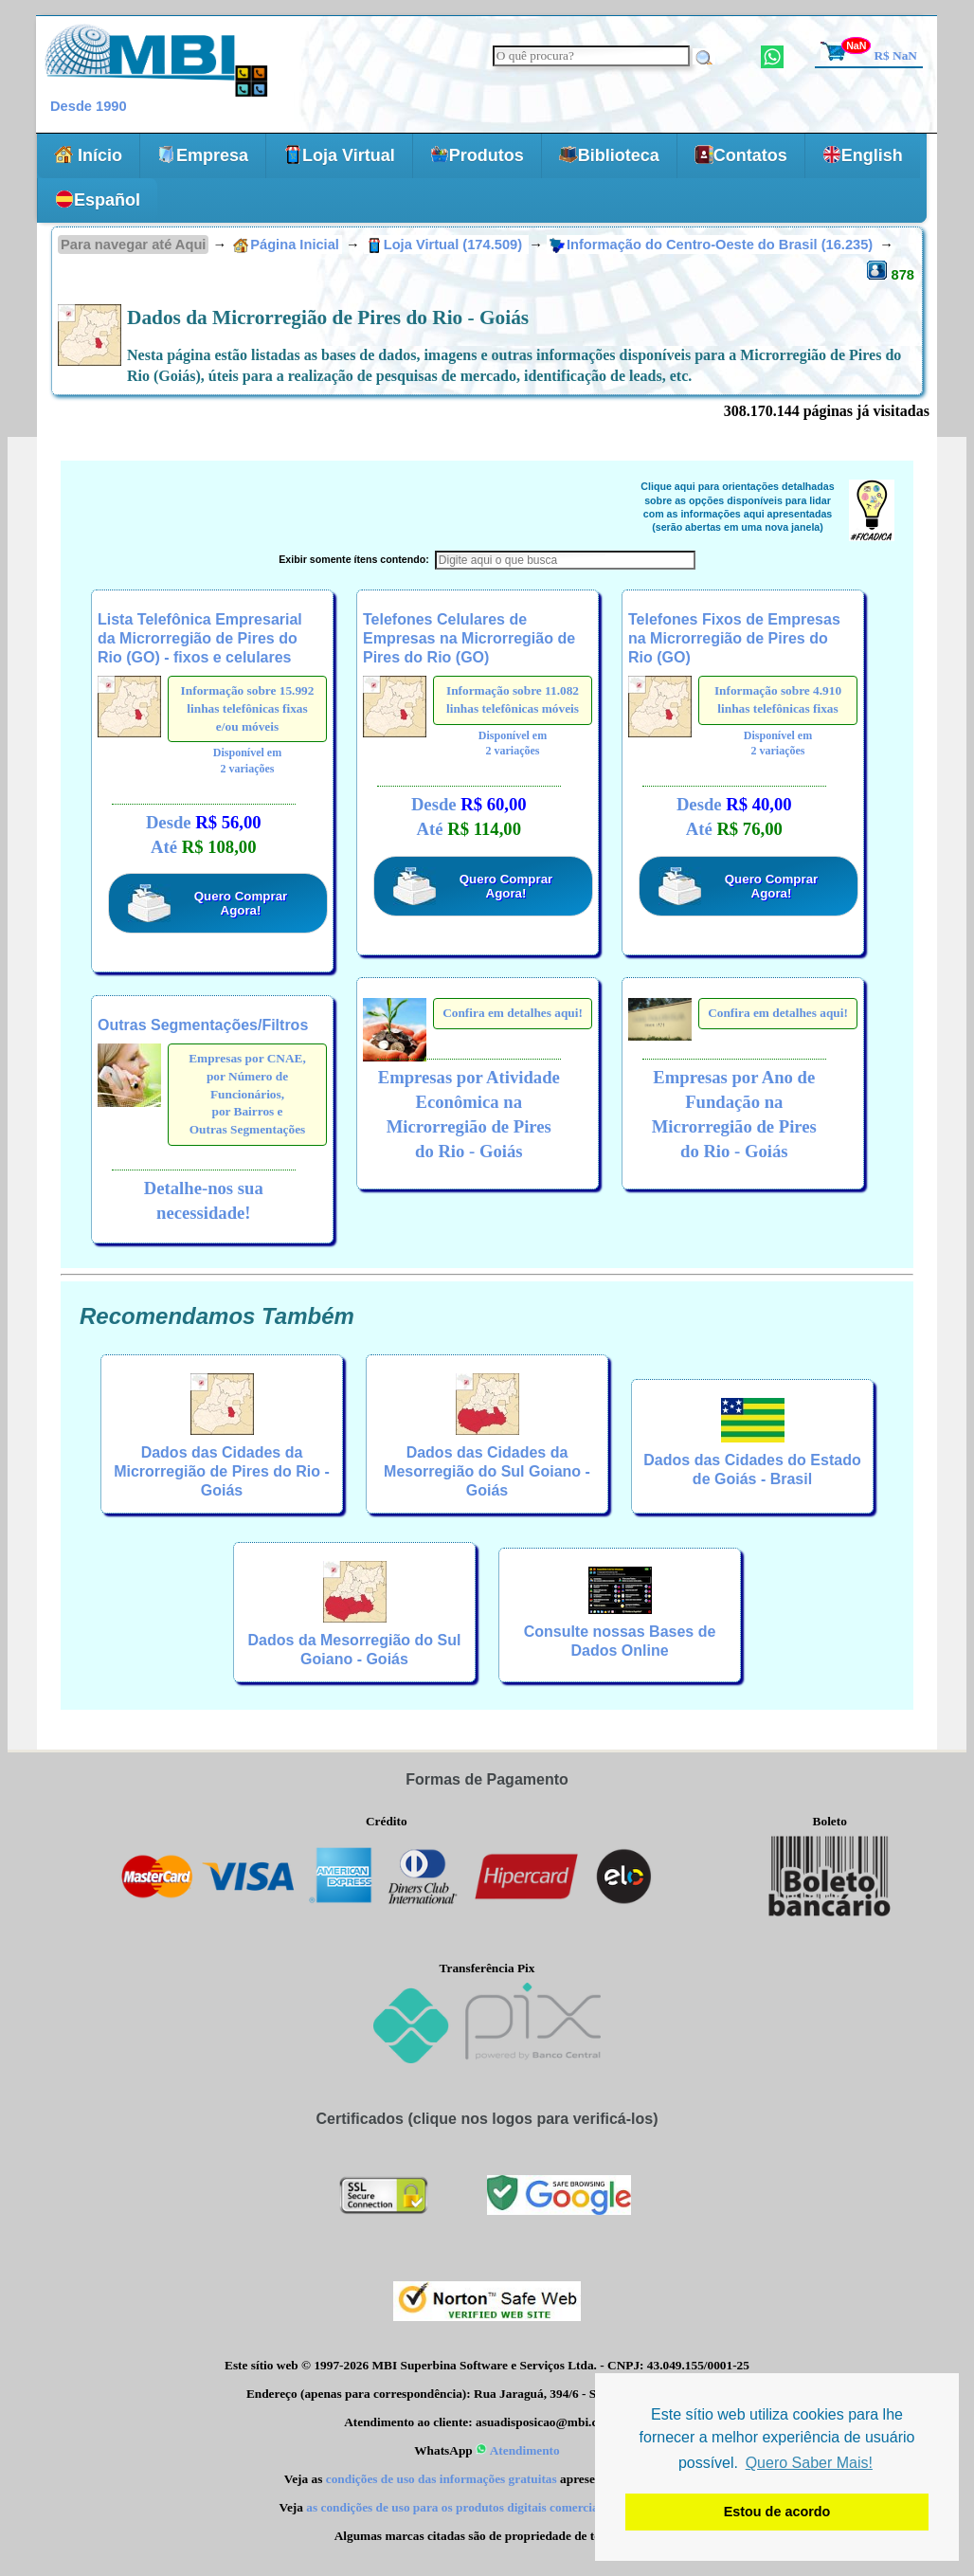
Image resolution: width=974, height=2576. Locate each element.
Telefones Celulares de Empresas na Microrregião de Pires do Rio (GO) (469, 638)
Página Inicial (286, 244)
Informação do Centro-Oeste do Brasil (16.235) (713, 244)
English (862, 155)
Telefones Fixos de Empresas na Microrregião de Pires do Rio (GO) (734, 638)
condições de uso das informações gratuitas (441, 2479)
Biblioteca (609, 155)
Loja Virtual (339, 155)
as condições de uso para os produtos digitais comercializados (471, 2507)
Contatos (740, 155)
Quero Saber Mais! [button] (809, 2463)
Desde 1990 (88, 106)
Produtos (477, 155)
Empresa (202, 155)
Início (88, 155)
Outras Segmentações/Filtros (203, 1025)
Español (97, 199)
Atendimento (518, 2450)
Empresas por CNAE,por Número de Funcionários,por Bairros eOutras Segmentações (247, 1093)
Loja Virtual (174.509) (446, 244)
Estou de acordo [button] (777, 2511)
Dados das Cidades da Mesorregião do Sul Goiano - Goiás (487, 1471)
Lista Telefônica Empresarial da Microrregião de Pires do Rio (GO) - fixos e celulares (200, 638)
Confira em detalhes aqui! (512, 1013)
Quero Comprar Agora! (241, 903)
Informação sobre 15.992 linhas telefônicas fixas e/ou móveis (248, 708)
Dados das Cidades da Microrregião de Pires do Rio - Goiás (222, 1471)
